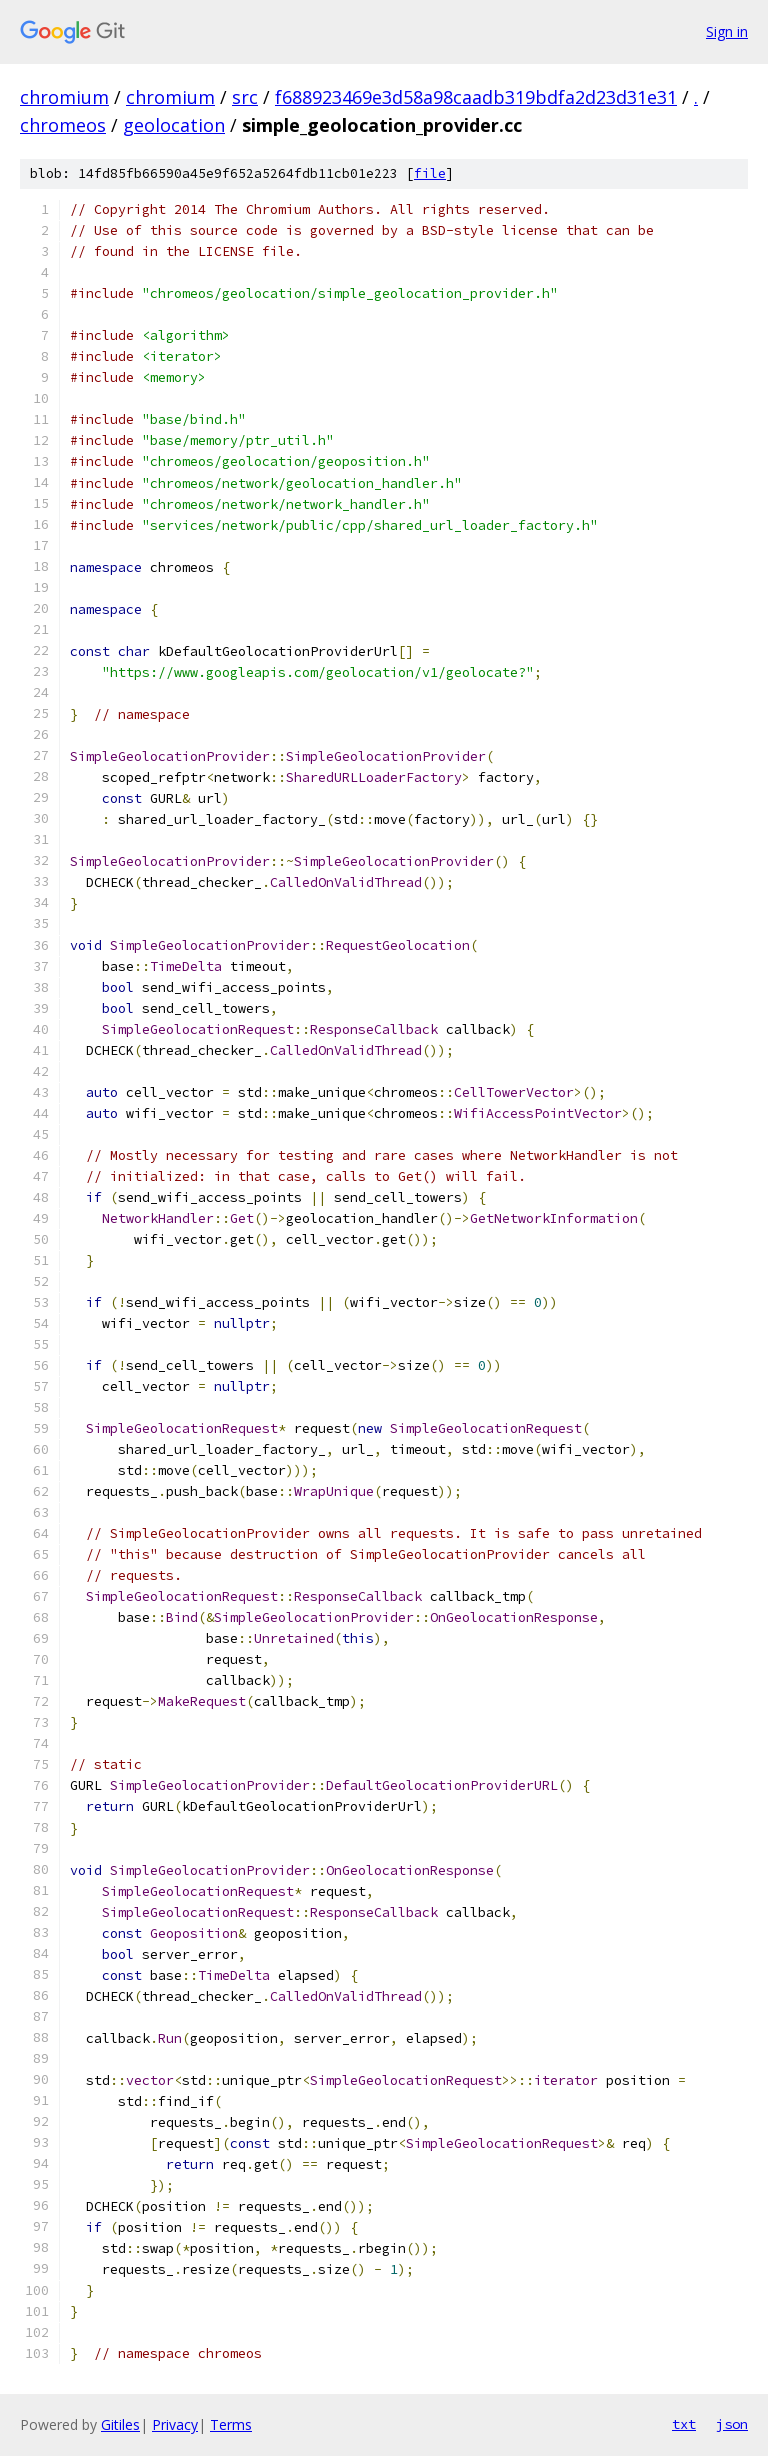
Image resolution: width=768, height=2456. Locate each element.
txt (684, 2424)
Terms (231, 2424)
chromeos (63, 125)
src (245, 97)
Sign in (727, 31)
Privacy (175, 2424)
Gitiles (120, 2424)
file (430, 173)
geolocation (174, 125)
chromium (64, 97)
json (732, 2424)
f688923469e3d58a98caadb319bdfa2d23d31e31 (476, 97)
